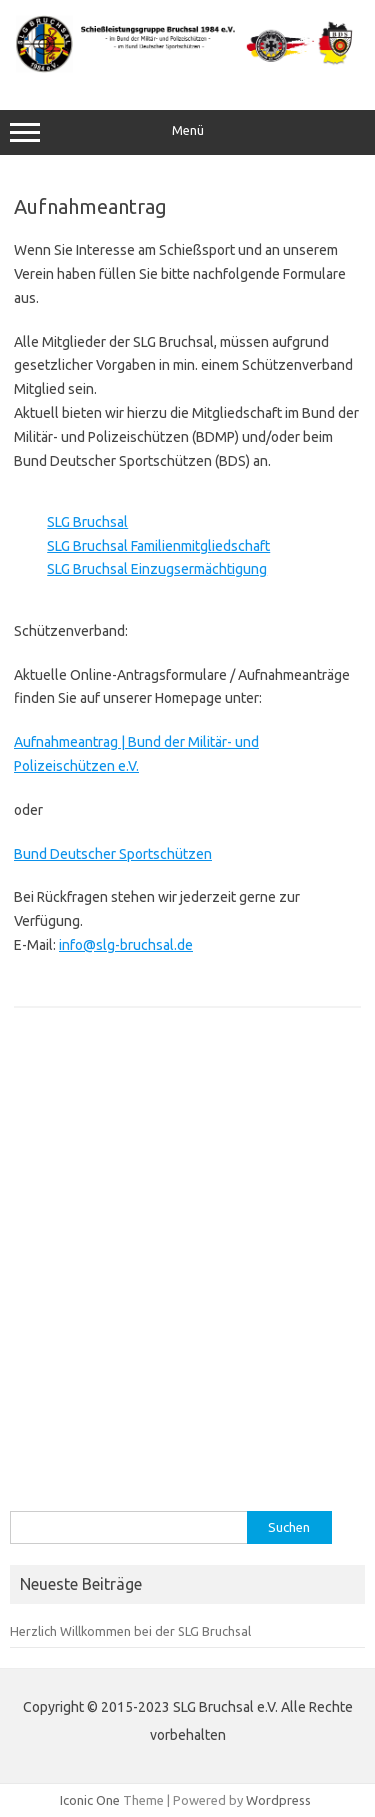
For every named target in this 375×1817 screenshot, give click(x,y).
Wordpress (278, 1800)
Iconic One (90, 1800)
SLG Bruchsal (87, 522)
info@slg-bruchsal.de (126, 945)
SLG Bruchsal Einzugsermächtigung (157, 569)
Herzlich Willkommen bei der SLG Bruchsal (130, 1631)
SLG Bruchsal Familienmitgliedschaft (158, 546)
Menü (187, 133)
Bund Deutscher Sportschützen (113, 854)
